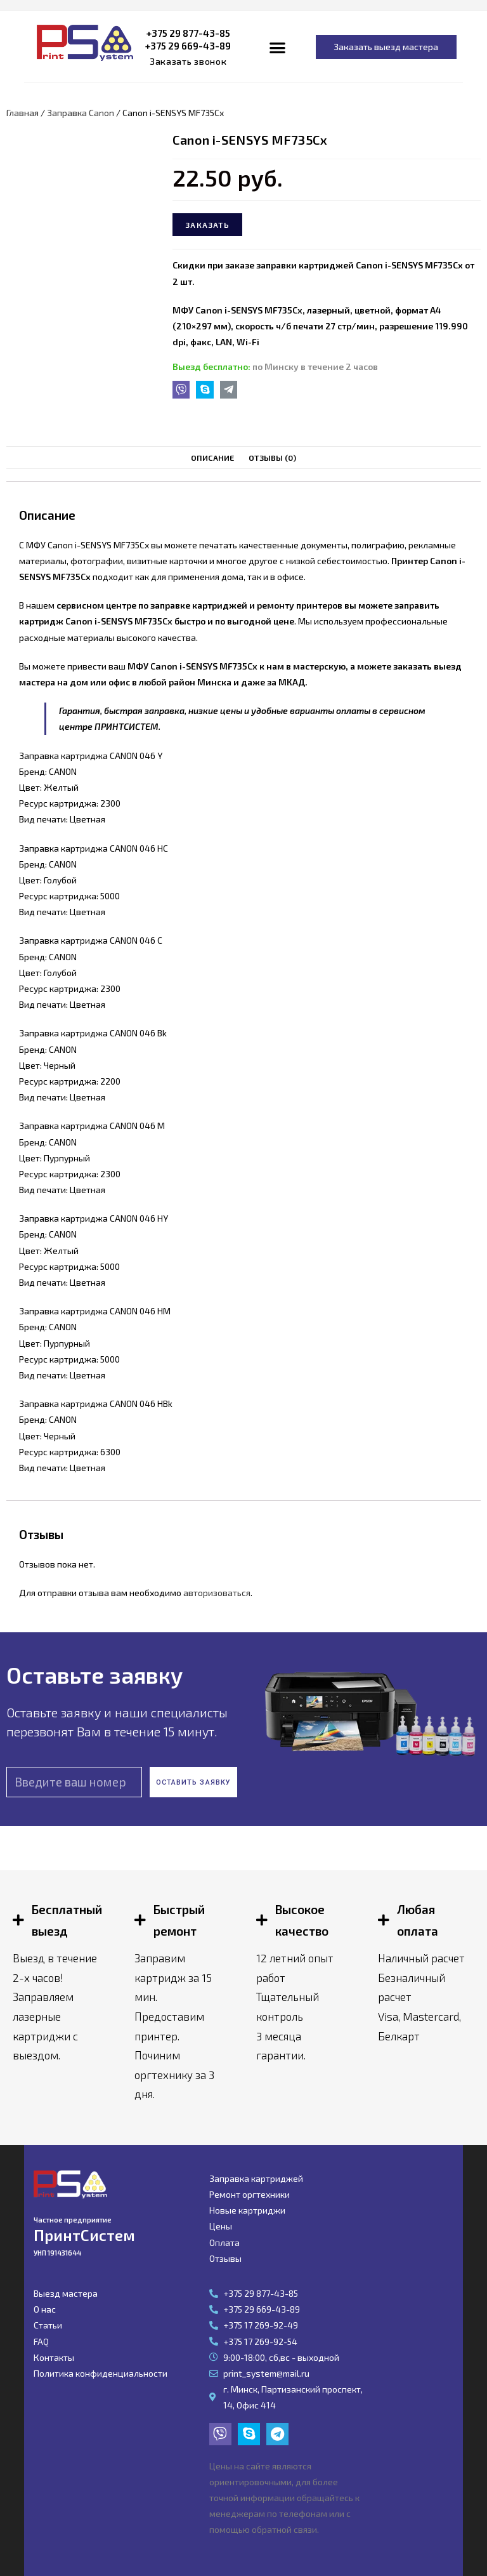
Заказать (207, 224)
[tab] (213, 458)
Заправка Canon (80, 112)
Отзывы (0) (272, 457)
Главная (22, 112)
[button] (188, 61)
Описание (213, 457)
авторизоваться (216, 1592)
